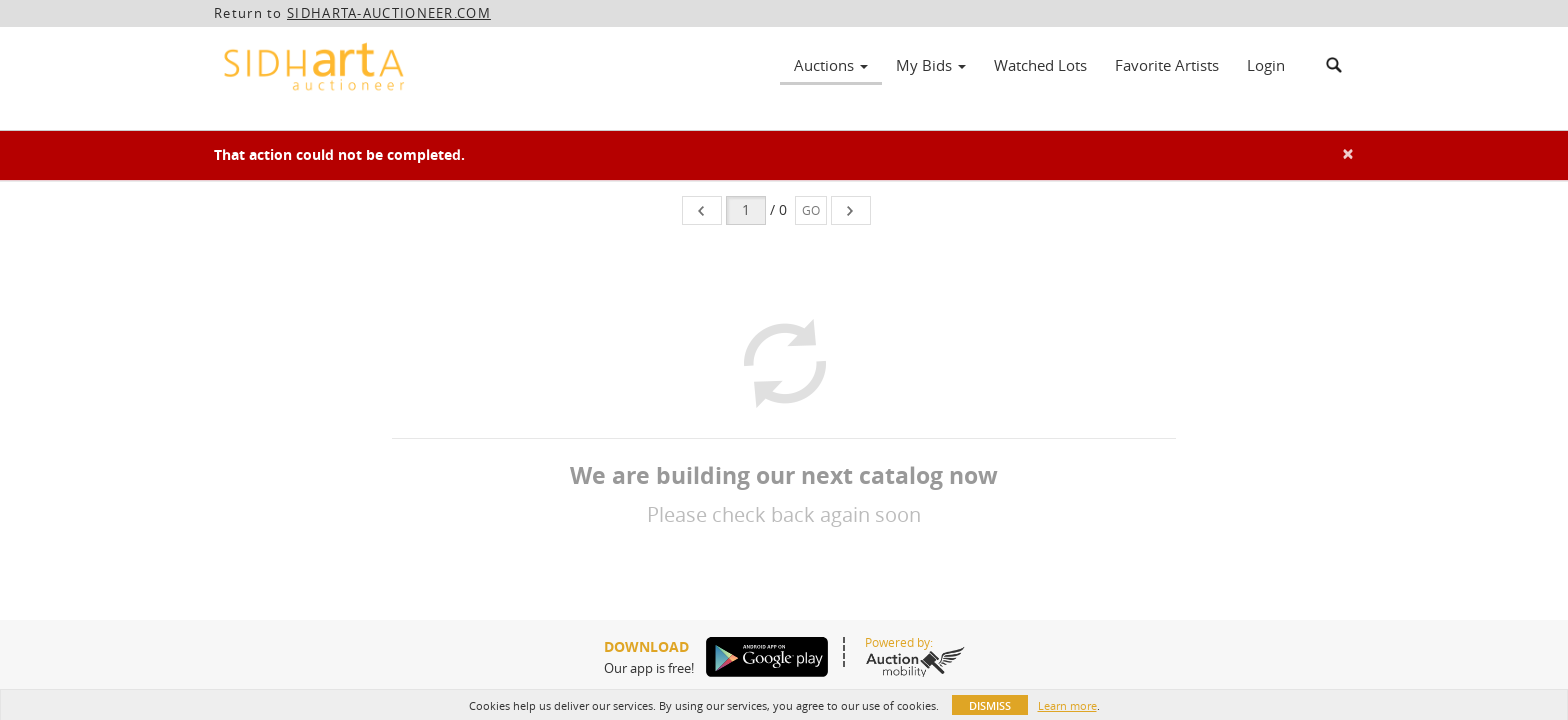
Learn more (1067, 705)
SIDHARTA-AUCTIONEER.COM (389, 13)
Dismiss (990, 705)
